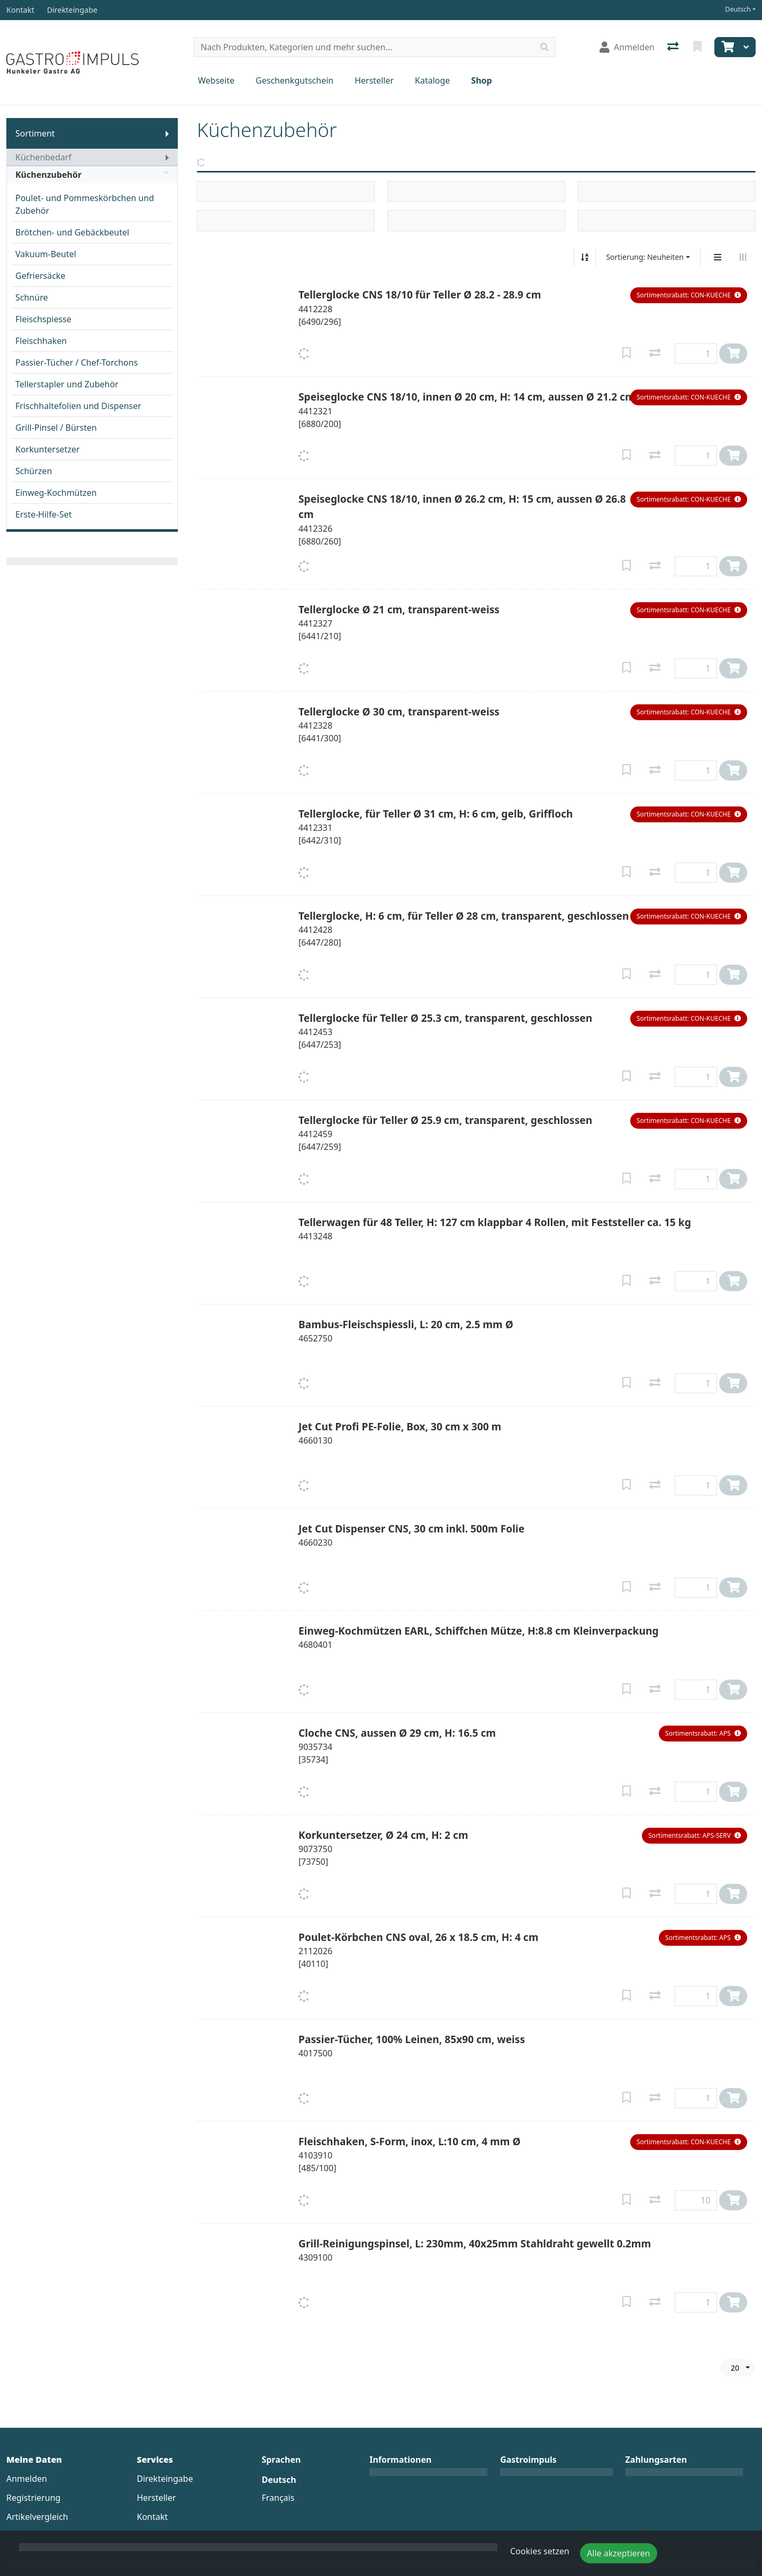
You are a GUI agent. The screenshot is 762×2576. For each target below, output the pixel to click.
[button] (688, 295)
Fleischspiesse (43, 319)
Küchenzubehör (92, 174)
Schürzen (33, 471)
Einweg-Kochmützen (56, 492)
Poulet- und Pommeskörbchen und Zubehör (84, 204)
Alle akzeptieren (618, 2553)
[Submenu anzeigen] (167, 133)
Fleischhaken (41, 341)
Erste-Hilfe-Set (43, 514)
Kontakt (152, 2517)
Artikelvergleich (37, 2517)
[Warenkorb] (726, 47)
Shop (481, 80)
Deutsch (738, 9)
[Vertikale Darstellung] (717, 257)
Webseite (216, 80)
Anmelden (26, 2478)
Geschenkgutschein (294, 80)
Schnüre (31, 297)
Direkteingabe (165, 2478)
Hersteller (374, 80)
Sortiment (35, 133)
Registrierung (33, 2498)
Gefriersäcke (40, 276)
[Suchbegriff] (364, 47)
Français (277, 2498)
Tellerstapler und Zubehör (67, 384)
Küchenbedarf (43, 157)
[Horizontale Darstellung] (743, 257)
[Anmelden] (627, 47)
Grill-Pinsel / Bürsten (56, 427)
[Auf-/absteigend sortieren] (584, 257)
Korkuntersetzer (47, 449)
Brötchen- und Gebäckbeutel (72, 232)
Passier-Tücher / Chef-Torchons (76, 362)
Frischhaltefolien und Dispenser (78, 406)
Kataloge (432, 80)
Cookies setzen (539, 2551)
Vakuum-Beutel (45, 254)
